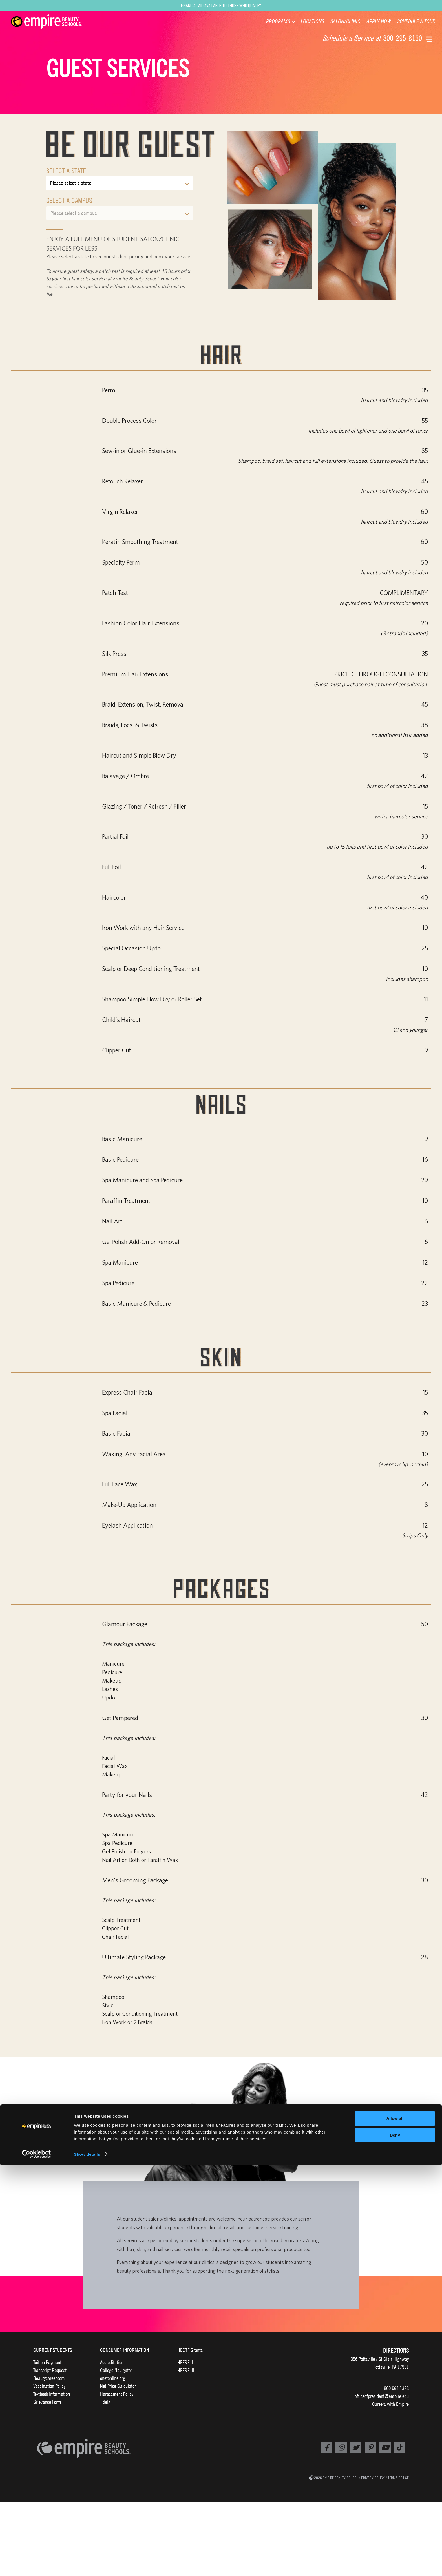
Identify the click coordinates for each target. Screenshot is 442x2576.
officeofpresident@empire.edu (382, 2396)
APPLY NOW (378, 21)
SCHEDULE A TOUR (416, 21)
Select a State (66, 171)
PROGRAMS (278, 21)
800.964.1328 (396, 2388)
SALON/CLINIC (345, 21)
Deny (395, 2545)
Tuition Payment (47, 2362)
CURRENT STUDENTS (52, 2350)
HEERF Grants (190, 2350)
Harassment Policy (116, 2394)
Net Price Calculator (118, 2386)
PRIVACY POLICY (373, 2477)
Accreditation (111, 2362)
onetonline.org (112, 2378)
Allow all (395, 2529)
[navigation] (53, 21)
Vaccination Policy (49, 2386)
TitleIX (105, 2401)
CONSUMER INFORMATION (124, 2350)
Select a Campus (69, 200)
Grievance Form (47, 2401)
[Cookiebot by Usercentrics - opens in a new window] (36, 2565)
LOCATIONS (312, 21)
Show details (87, 2564)
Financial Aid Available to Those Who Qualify (221, 5)
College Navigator (116, 2370)
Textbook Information (51, 2394)
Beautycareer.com (49, 2378)
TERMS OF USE (398, 2477)
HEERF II (185, 2362)
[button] (429, 38)
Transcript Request (50, 2370)
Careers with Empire (390, 2404)
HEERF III (185, 2370)
